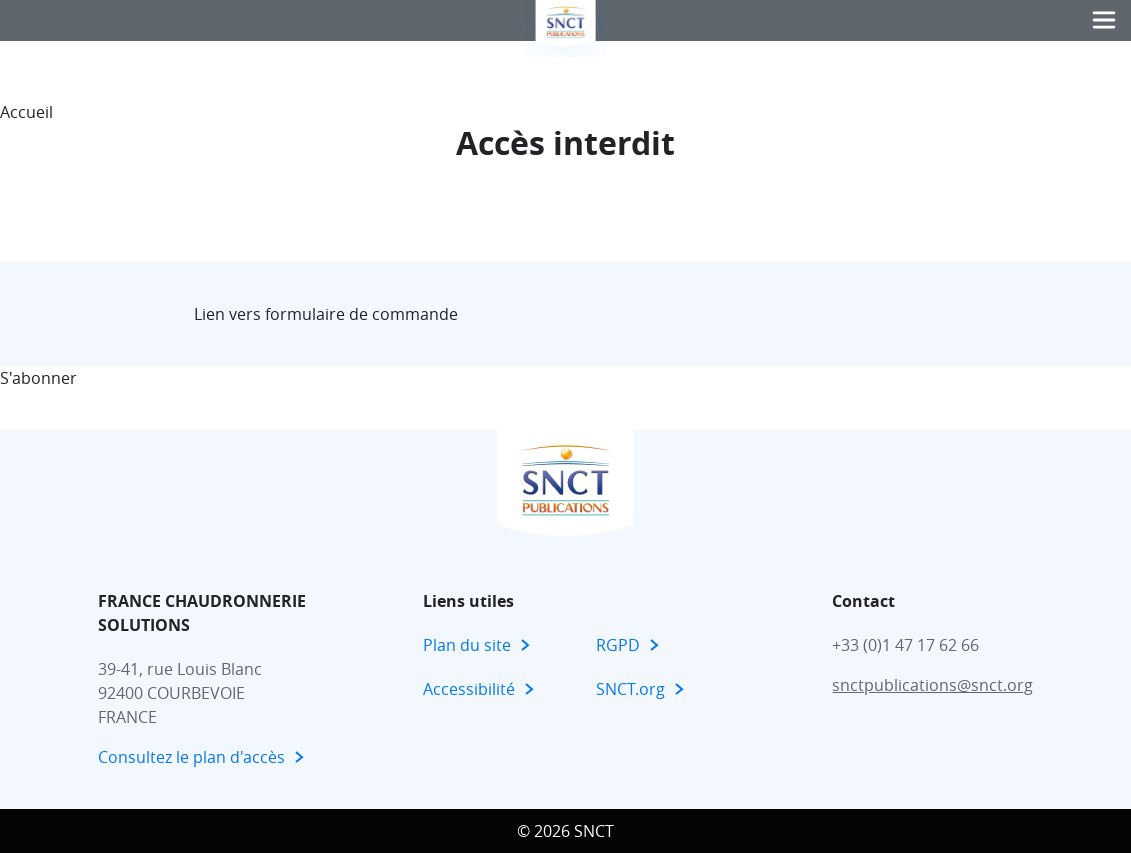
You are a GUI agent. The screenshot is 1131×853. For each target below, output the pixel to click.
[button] (1104, 20)
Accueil (26, 112)
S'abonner (38, 378)
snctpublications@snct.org (932, 685)
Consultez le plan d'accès (191, 757)
